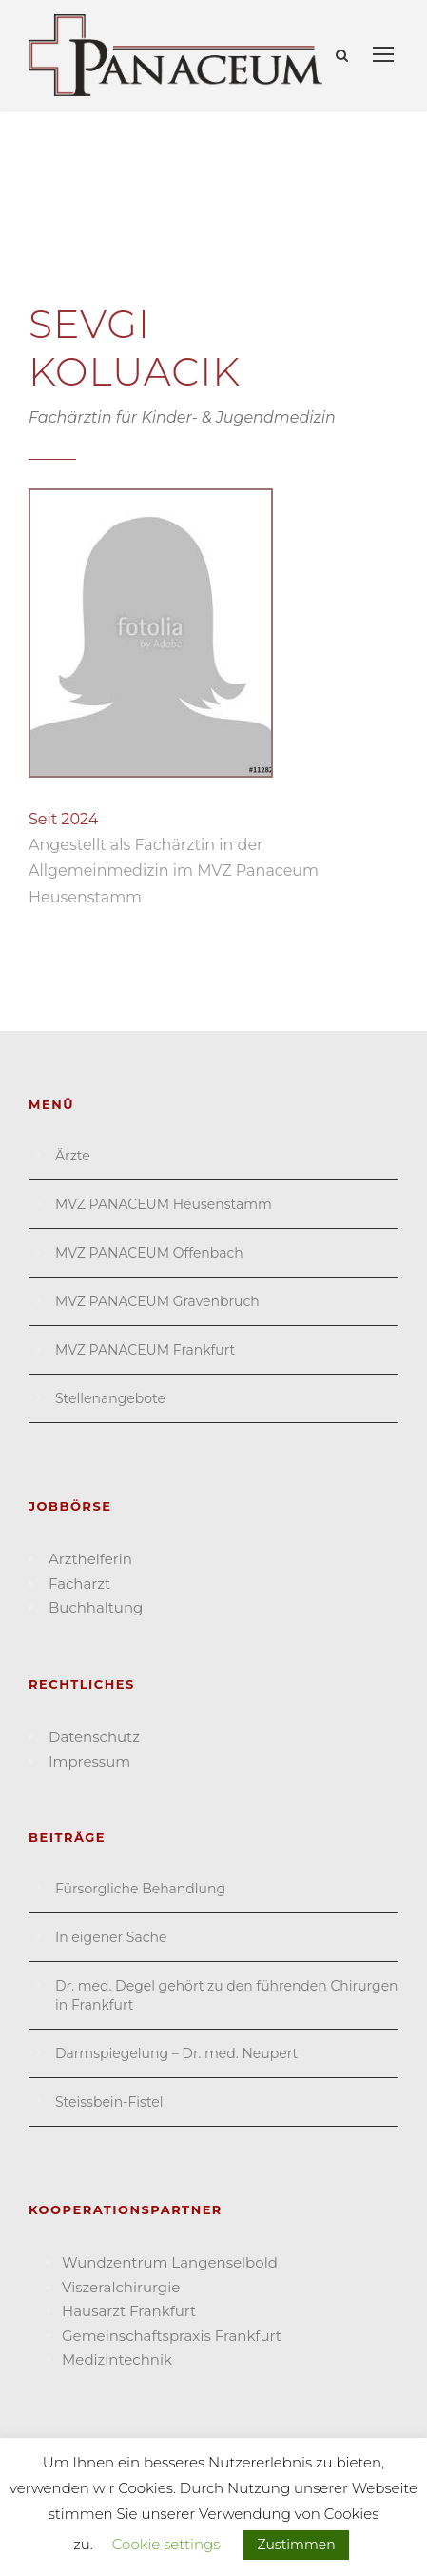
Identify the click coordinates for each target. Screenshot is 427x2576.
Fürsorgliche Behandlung (140, 1888)
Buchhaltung (96, 1607)
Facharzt (79, 1584)
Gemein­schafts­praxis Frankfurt (171, 2336)
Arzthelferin (90, 1559)
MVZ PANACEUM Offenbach (149, 1252)
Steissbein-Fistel (109, 2101)
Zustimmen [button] (296, 2544)
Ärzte (72, 1155)
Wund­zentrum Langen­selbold (170, 2262)
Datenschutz (94, 1737)
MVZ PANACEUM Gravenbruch (157, 1301)
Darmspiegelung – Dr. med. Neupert (176, 2053)
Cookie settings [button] (166, 2544)
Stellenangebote (110, 1398)
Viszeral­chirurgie (121, 2287)
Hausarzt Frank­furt (129, 2311)
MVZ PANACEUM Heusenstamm (163, 1204)
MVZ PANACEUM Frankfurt (145, 1349)
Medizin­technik (117, 2359)
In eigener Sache (110, 1937)
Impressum (89, 1762)
